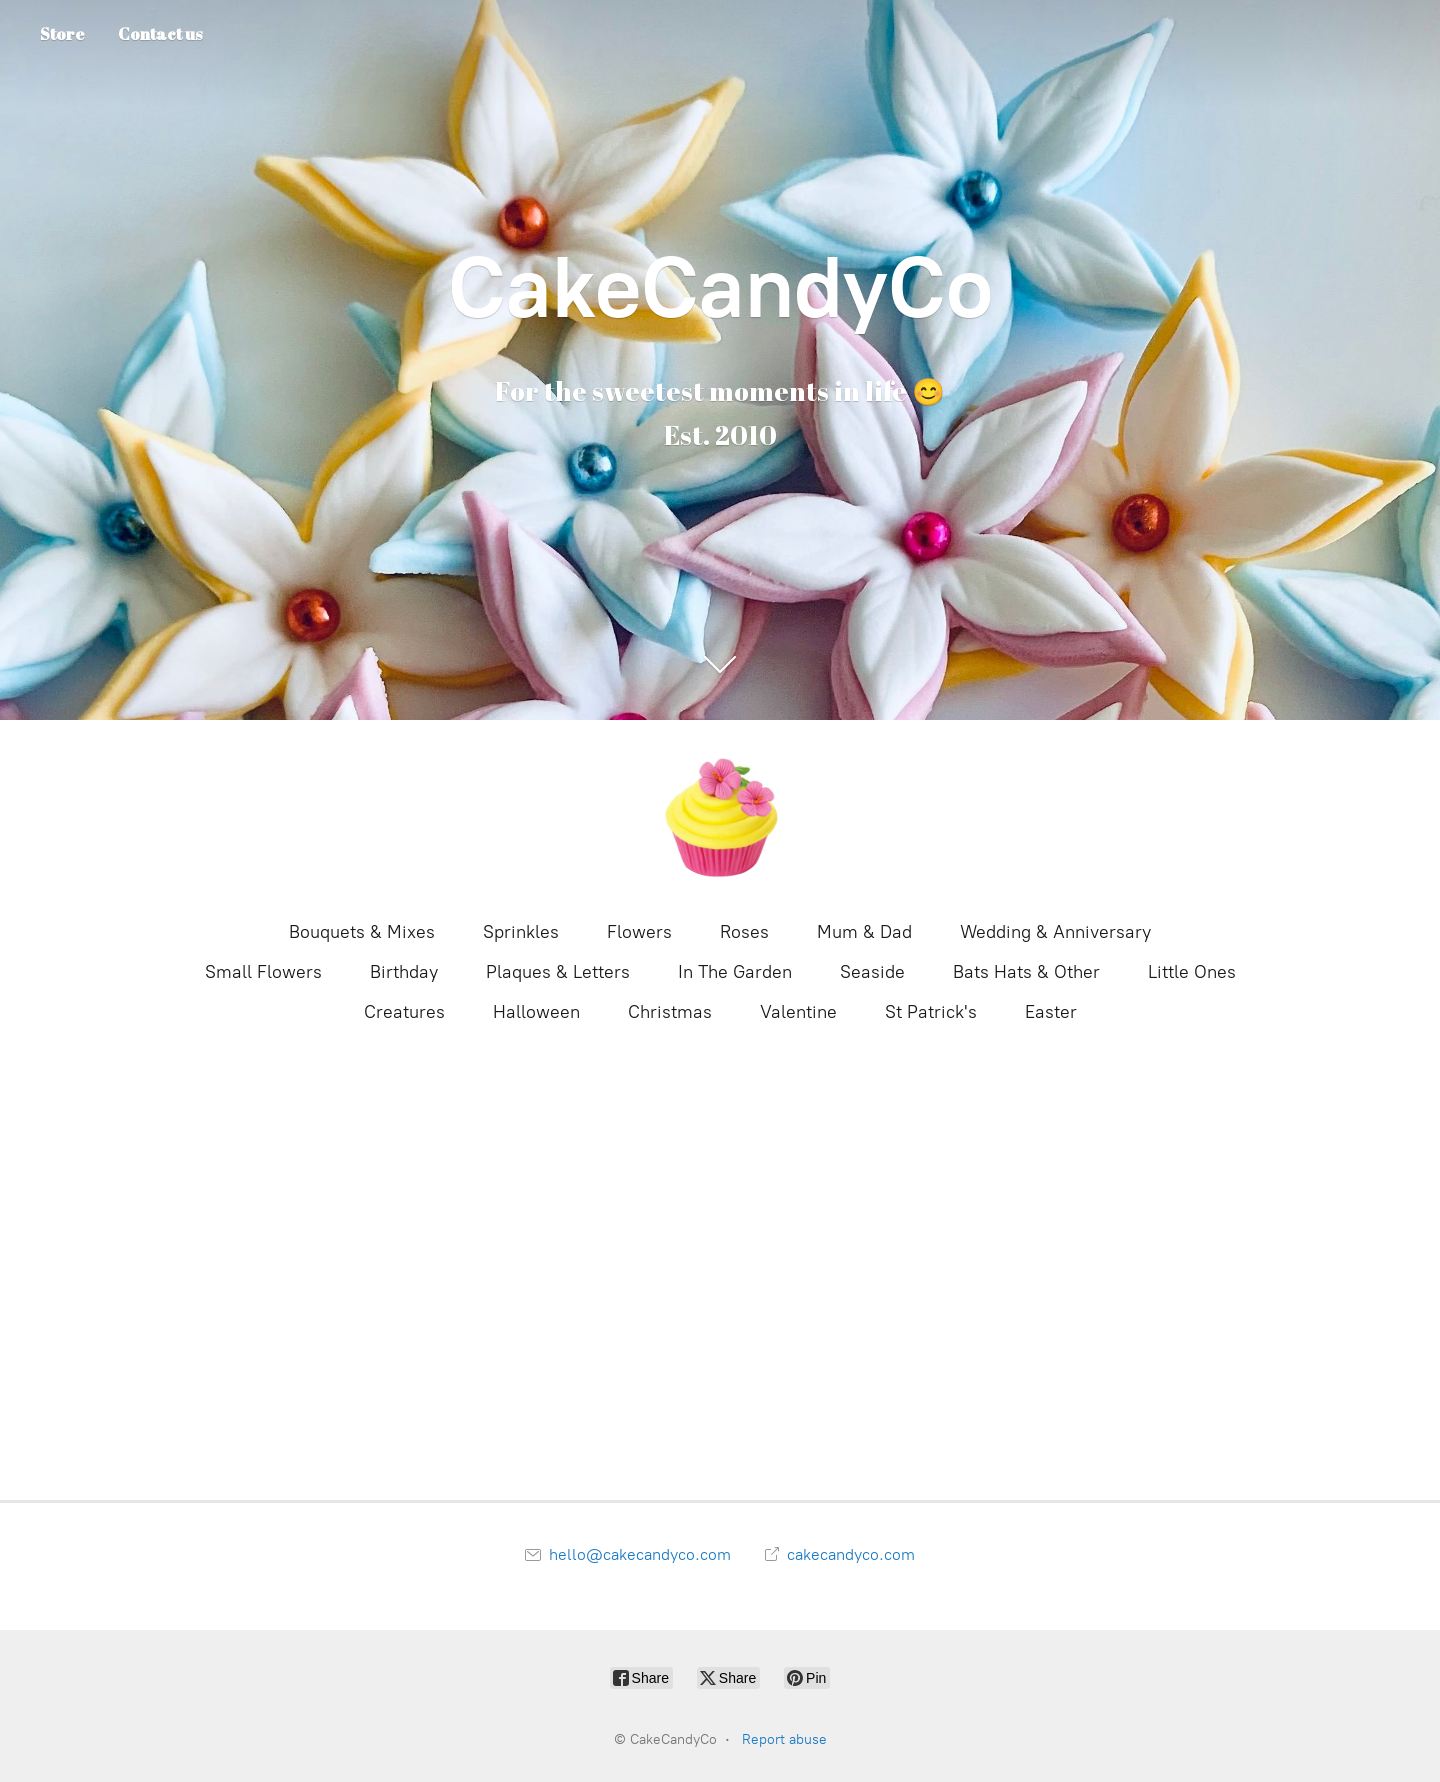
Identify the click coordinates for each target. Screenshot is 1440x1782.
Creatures (404, 1012)
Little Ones (1192, 972)
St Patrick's (931, 1012)
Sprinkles (521, 932)
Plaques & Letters (558, 972)
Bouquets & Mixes (362, 932)
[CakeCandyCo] (720, 818)
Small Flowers (263, 972)
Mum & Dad (864, 932)
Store (62, 34)
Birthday (404, 972)
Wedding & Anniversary (1055, 932)
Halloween (536, 1012)
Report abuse (784, 1739)
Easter (1051, 1012)
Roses (744, 932)
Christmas (670, 1012)
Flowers (639, 932)
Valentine (798, 1012)
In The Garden (735, 972)
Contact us (160, 34)
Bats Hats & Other (1026, 972)
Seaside (872, 972)
